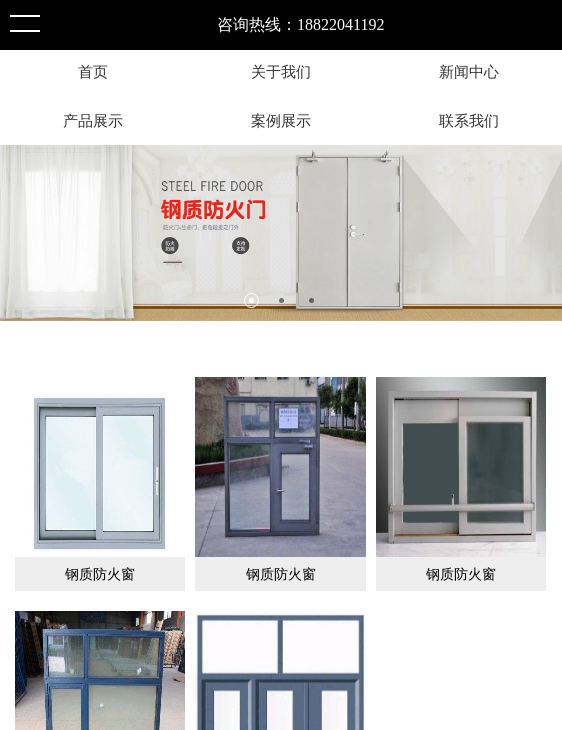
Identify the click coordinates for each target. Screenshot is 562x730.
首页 (93, 71)
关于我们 (281, 71)
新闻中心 (469, 71)
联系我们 (469, 120)
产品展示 (93, 120)
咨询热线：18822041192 (300, 24)
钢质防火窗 (100, 574)
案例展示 (281, 120)
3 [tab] (311, 300)
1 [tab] (251, 300)
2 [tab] (281, 300)
